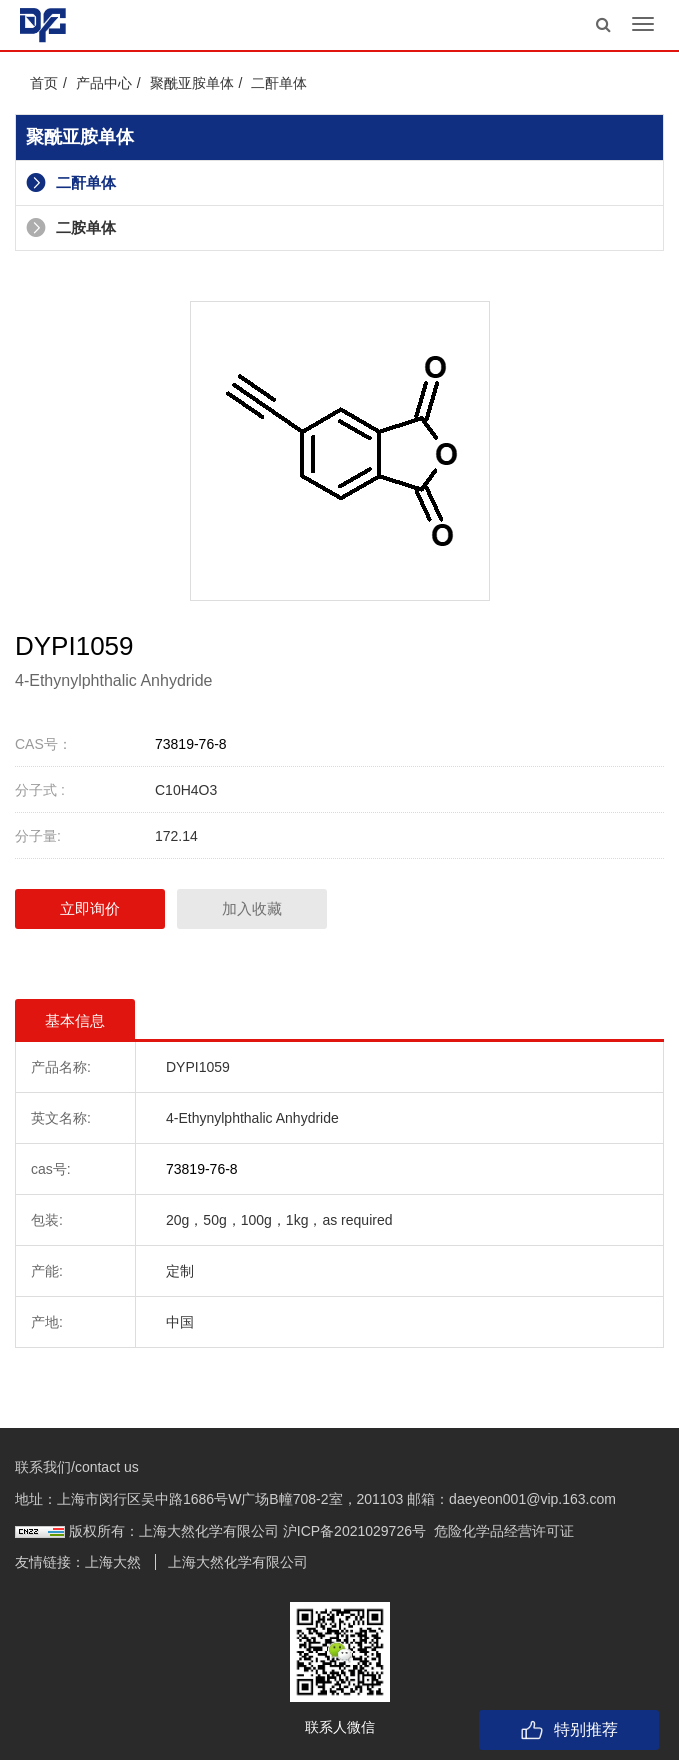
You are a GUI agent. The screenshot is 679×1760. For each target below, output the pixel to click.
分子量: (38, 836)
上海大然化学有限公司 (238, 1562)
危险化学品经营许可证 (504, 1531)
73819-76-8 (191, 744)
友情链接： (50, 1562)
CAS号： (43, 744)
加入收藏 (252, 908)
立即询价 (90, 908)
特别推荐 (569, 1730)
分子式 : (40, 790)
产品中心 (104, 83)
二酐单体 (279, 83)
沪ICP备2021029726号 (354, 1531)
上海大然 (113, 1562)
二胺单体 (71, 227)
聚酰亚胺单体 (192, 83)
